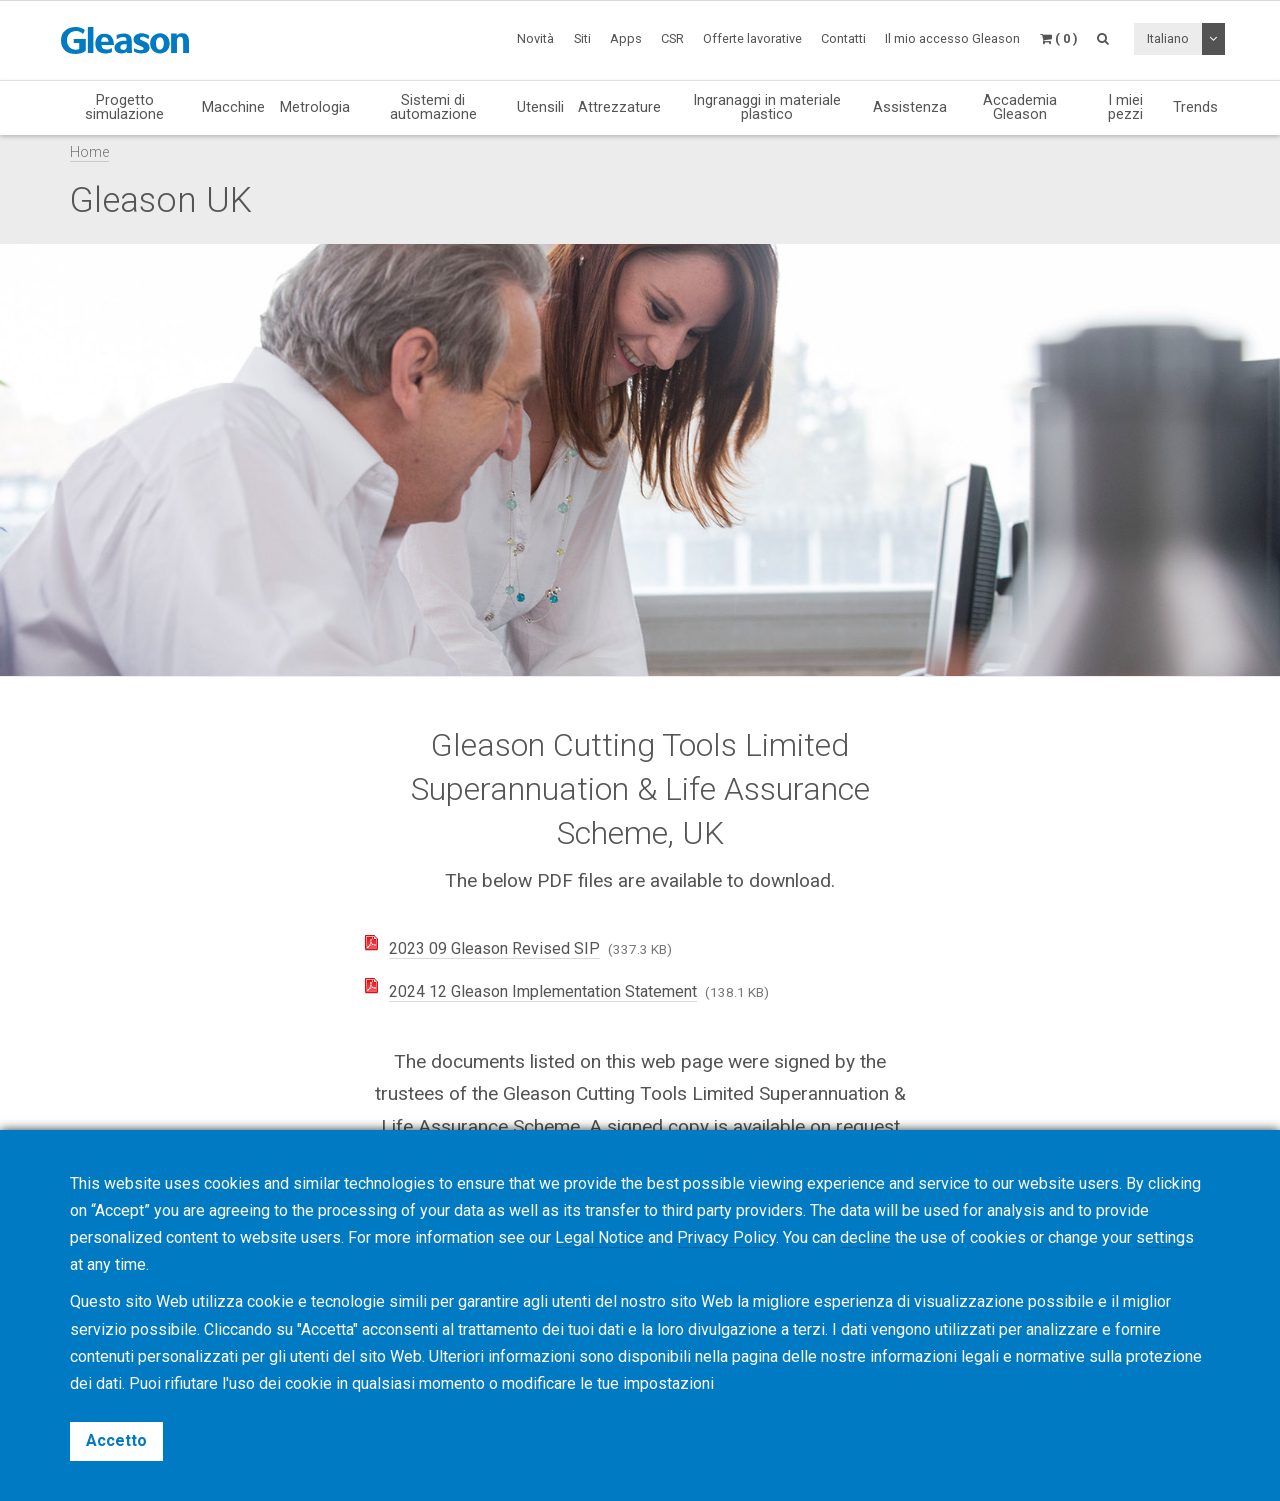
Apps (626, 38)
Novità (535, 38)
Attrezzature (619, 107)
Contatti (843, 38)
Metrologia (315, 107)
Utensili (540, 107)
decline (865, 1237)
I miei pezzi (1125, 107)
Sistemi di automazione (433, 107)
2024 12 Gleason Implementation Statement (543, 991)
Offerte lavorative (752, 38)
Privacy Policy (726, 1237)
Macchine (233, 107)
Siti (582, 38)
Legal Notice (599, 1237)
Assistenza (910, 107)
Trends (1195, 107)
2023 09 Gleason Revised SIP (494, 948)
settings (1165, 1237)
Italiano (1168, 38)
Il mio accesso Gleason (952, 38)
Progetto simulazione (124, 107)
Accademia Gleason (1020, 107)
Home (89, 152)
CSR (672, 38)
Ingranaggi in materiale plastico (767, 107)
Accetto (116, 1440)
